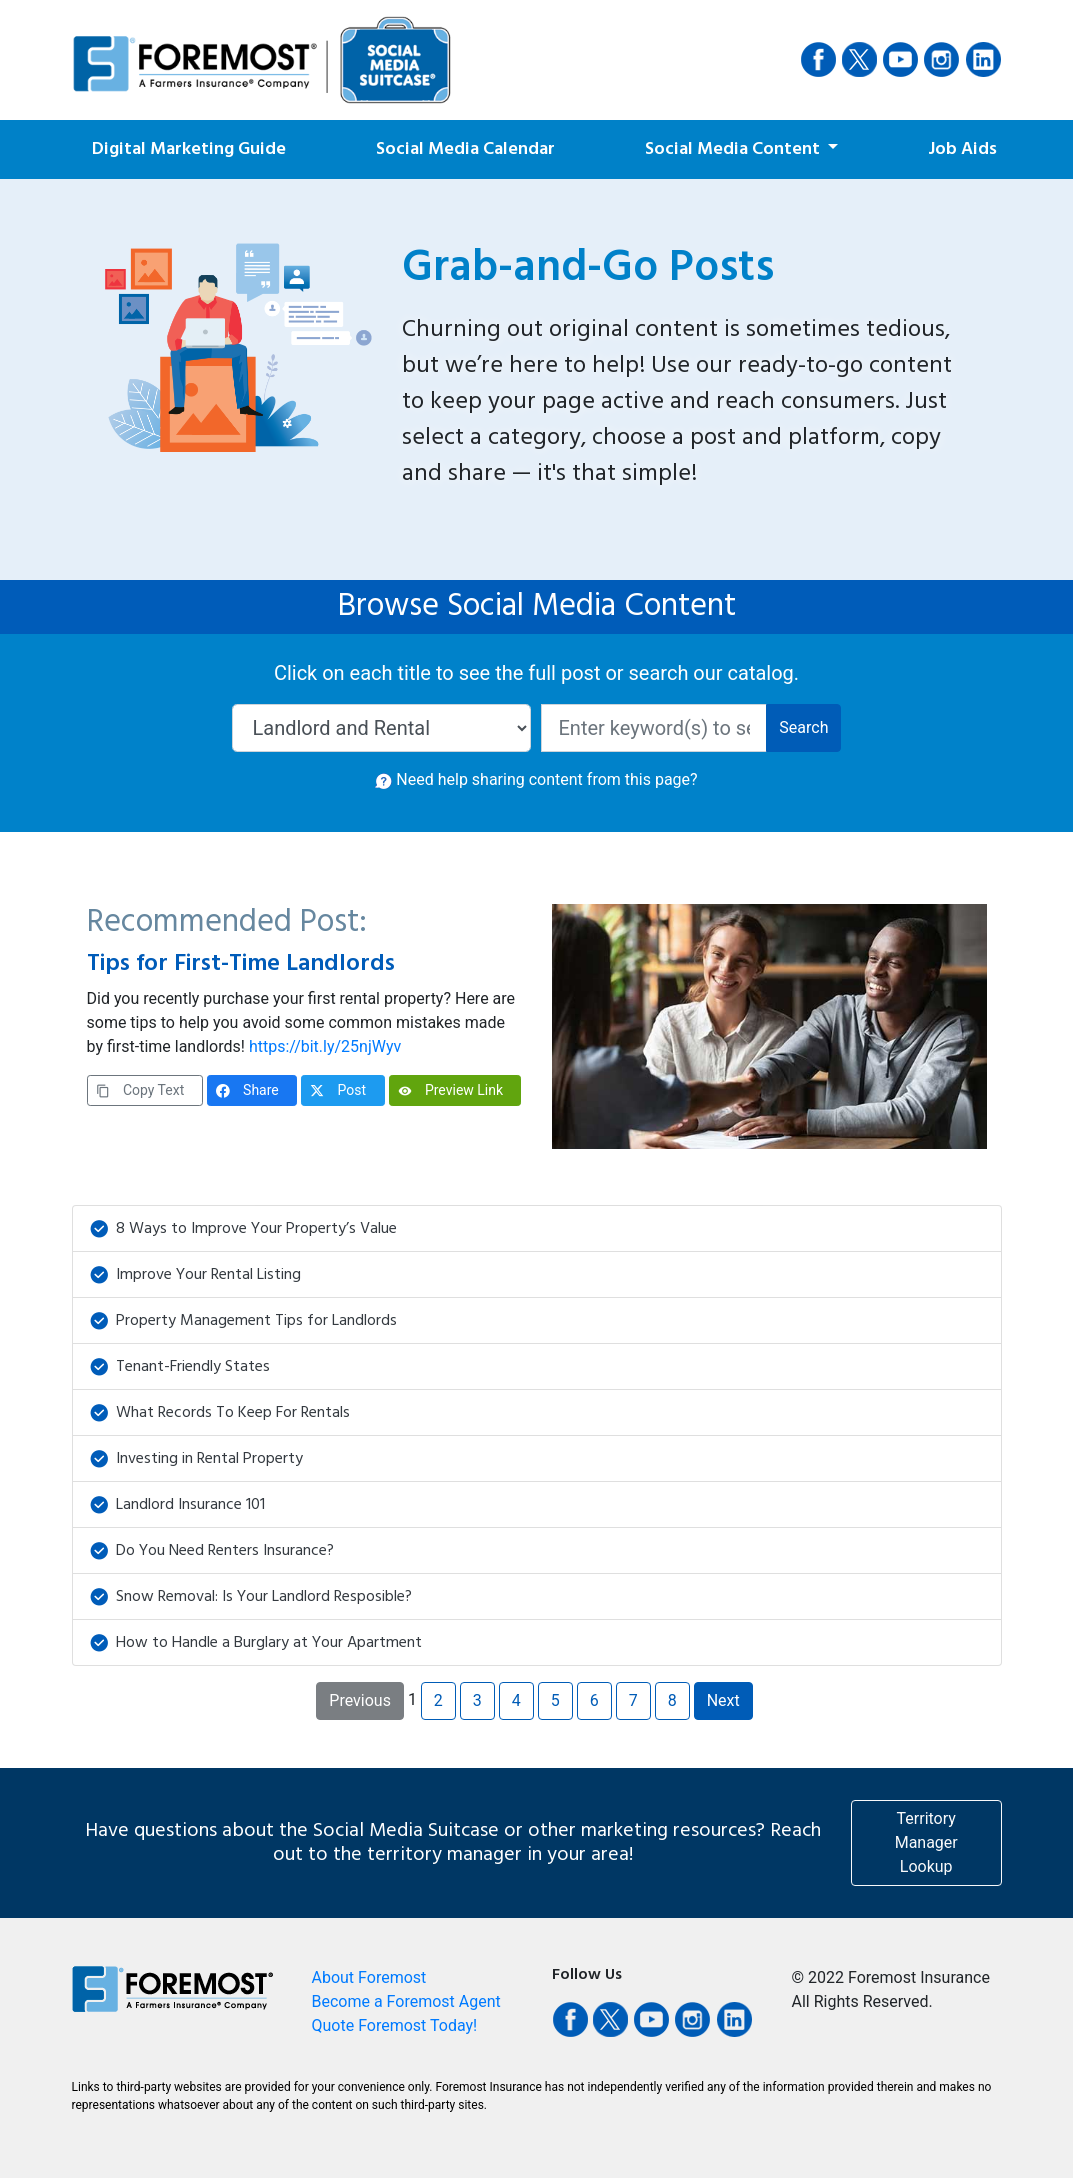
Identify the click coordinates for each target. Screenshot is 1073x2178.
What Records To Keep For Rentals (220, 1413)
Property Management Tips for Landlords (243, 1321)
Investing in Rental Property (196, 1459)
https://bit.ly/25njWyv (325, 1046)
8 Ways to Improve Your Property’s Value (243, 1229)
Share (247, 1090)
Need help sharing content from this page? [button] (536, 779)
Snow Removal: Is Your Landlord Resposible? (251, 1597)
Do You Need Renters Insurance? (212, 1551)
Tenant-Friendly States (180, 1367)
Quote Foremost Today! (395, 2025)
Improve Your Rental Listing (195, 1275)
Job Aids (962, 149)
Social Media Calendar (465, 149)
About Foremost (369, 1977)
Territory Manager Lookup (926, 1842)
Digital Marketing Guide (189, 149)
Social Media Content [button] (734, 149)
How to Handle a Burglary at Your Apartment (256, 1643)
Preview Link (451, 1090)
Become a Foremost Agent (406, 2001)
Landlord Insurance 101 (177, 1505)
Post (338, 1090)
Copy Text (140, 1090)
